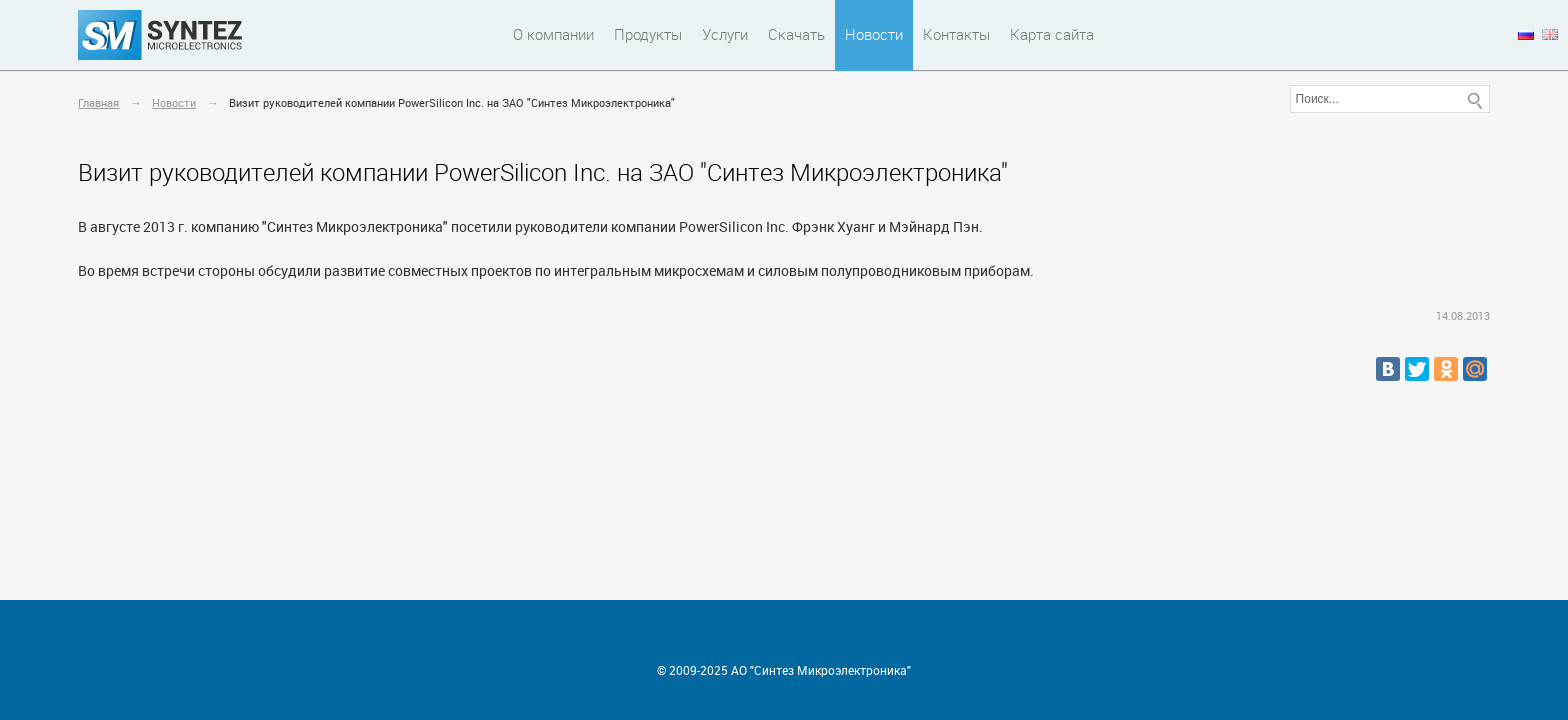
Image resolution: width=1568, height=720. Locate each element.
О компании (553, 34)
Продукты (648, 34)
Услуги (725, 34)
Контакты (956, 34)
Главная (98, 102)
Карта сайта (1052, 34)
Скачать (796, 34)
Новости (874, 34)
